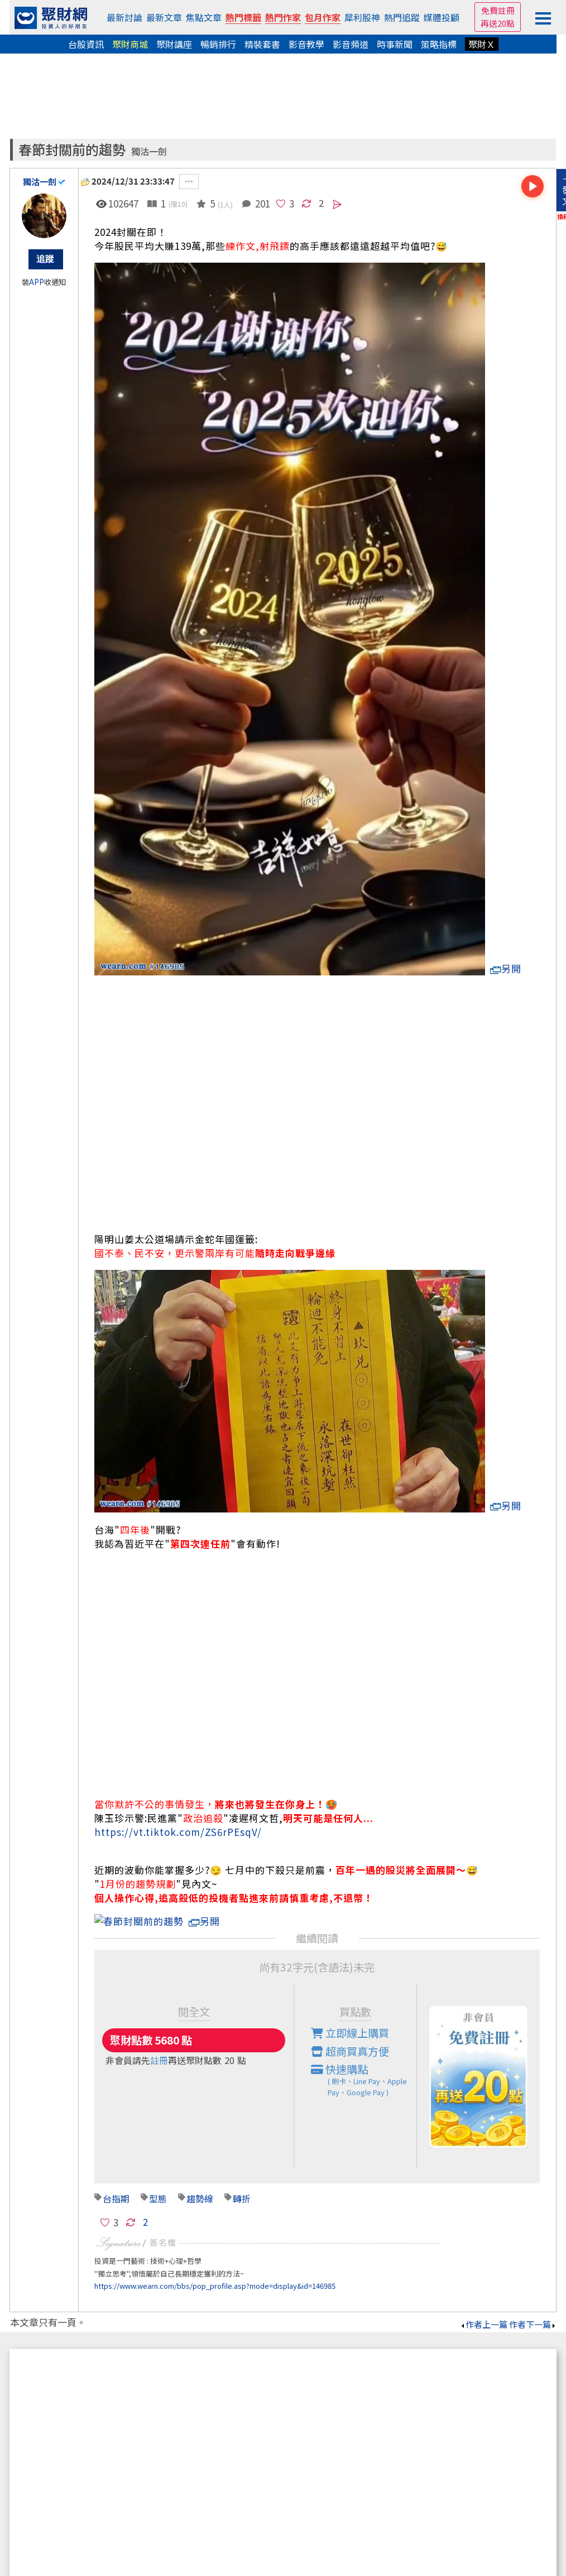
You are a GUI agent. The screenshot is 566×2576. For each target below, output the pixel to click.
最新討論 (124, 17)
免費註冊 (498, 10)
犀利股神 (362, 17)
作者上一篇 (483, 2310)
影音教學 (306, 44)
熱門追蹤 (402, 17)
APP (36, 282)
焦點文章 (204, 17)
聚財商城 (130, 44)
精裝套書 (262, 44)
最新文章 (164, 17)
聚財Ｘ (481, 44)
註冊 (159, 2046)
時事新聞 (394, 44)
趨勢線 (199, 2184)
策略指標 (439, 44)
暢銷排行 (218, 44)
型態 (158, 2184)
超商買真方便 (350, 2037)
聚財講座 (174, 44)
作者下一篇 (533, 2310)
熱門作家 (283, 17)
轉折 (242, 2184)
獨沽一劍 (149, 151)
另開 (505, 968)
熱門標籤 (243, 17)
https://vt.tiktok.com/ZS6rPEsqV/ (178, 1832)
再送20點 (498, 23)
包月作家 (322, 17)
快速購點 (364, 2065)
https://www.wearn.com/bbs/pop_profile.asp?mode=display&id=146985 (214, 2271)
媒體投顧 (441, 17)
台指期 (116, 2184)
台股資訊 (86, 44)
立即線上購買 (350, 2019)
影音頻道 (350, 44)
